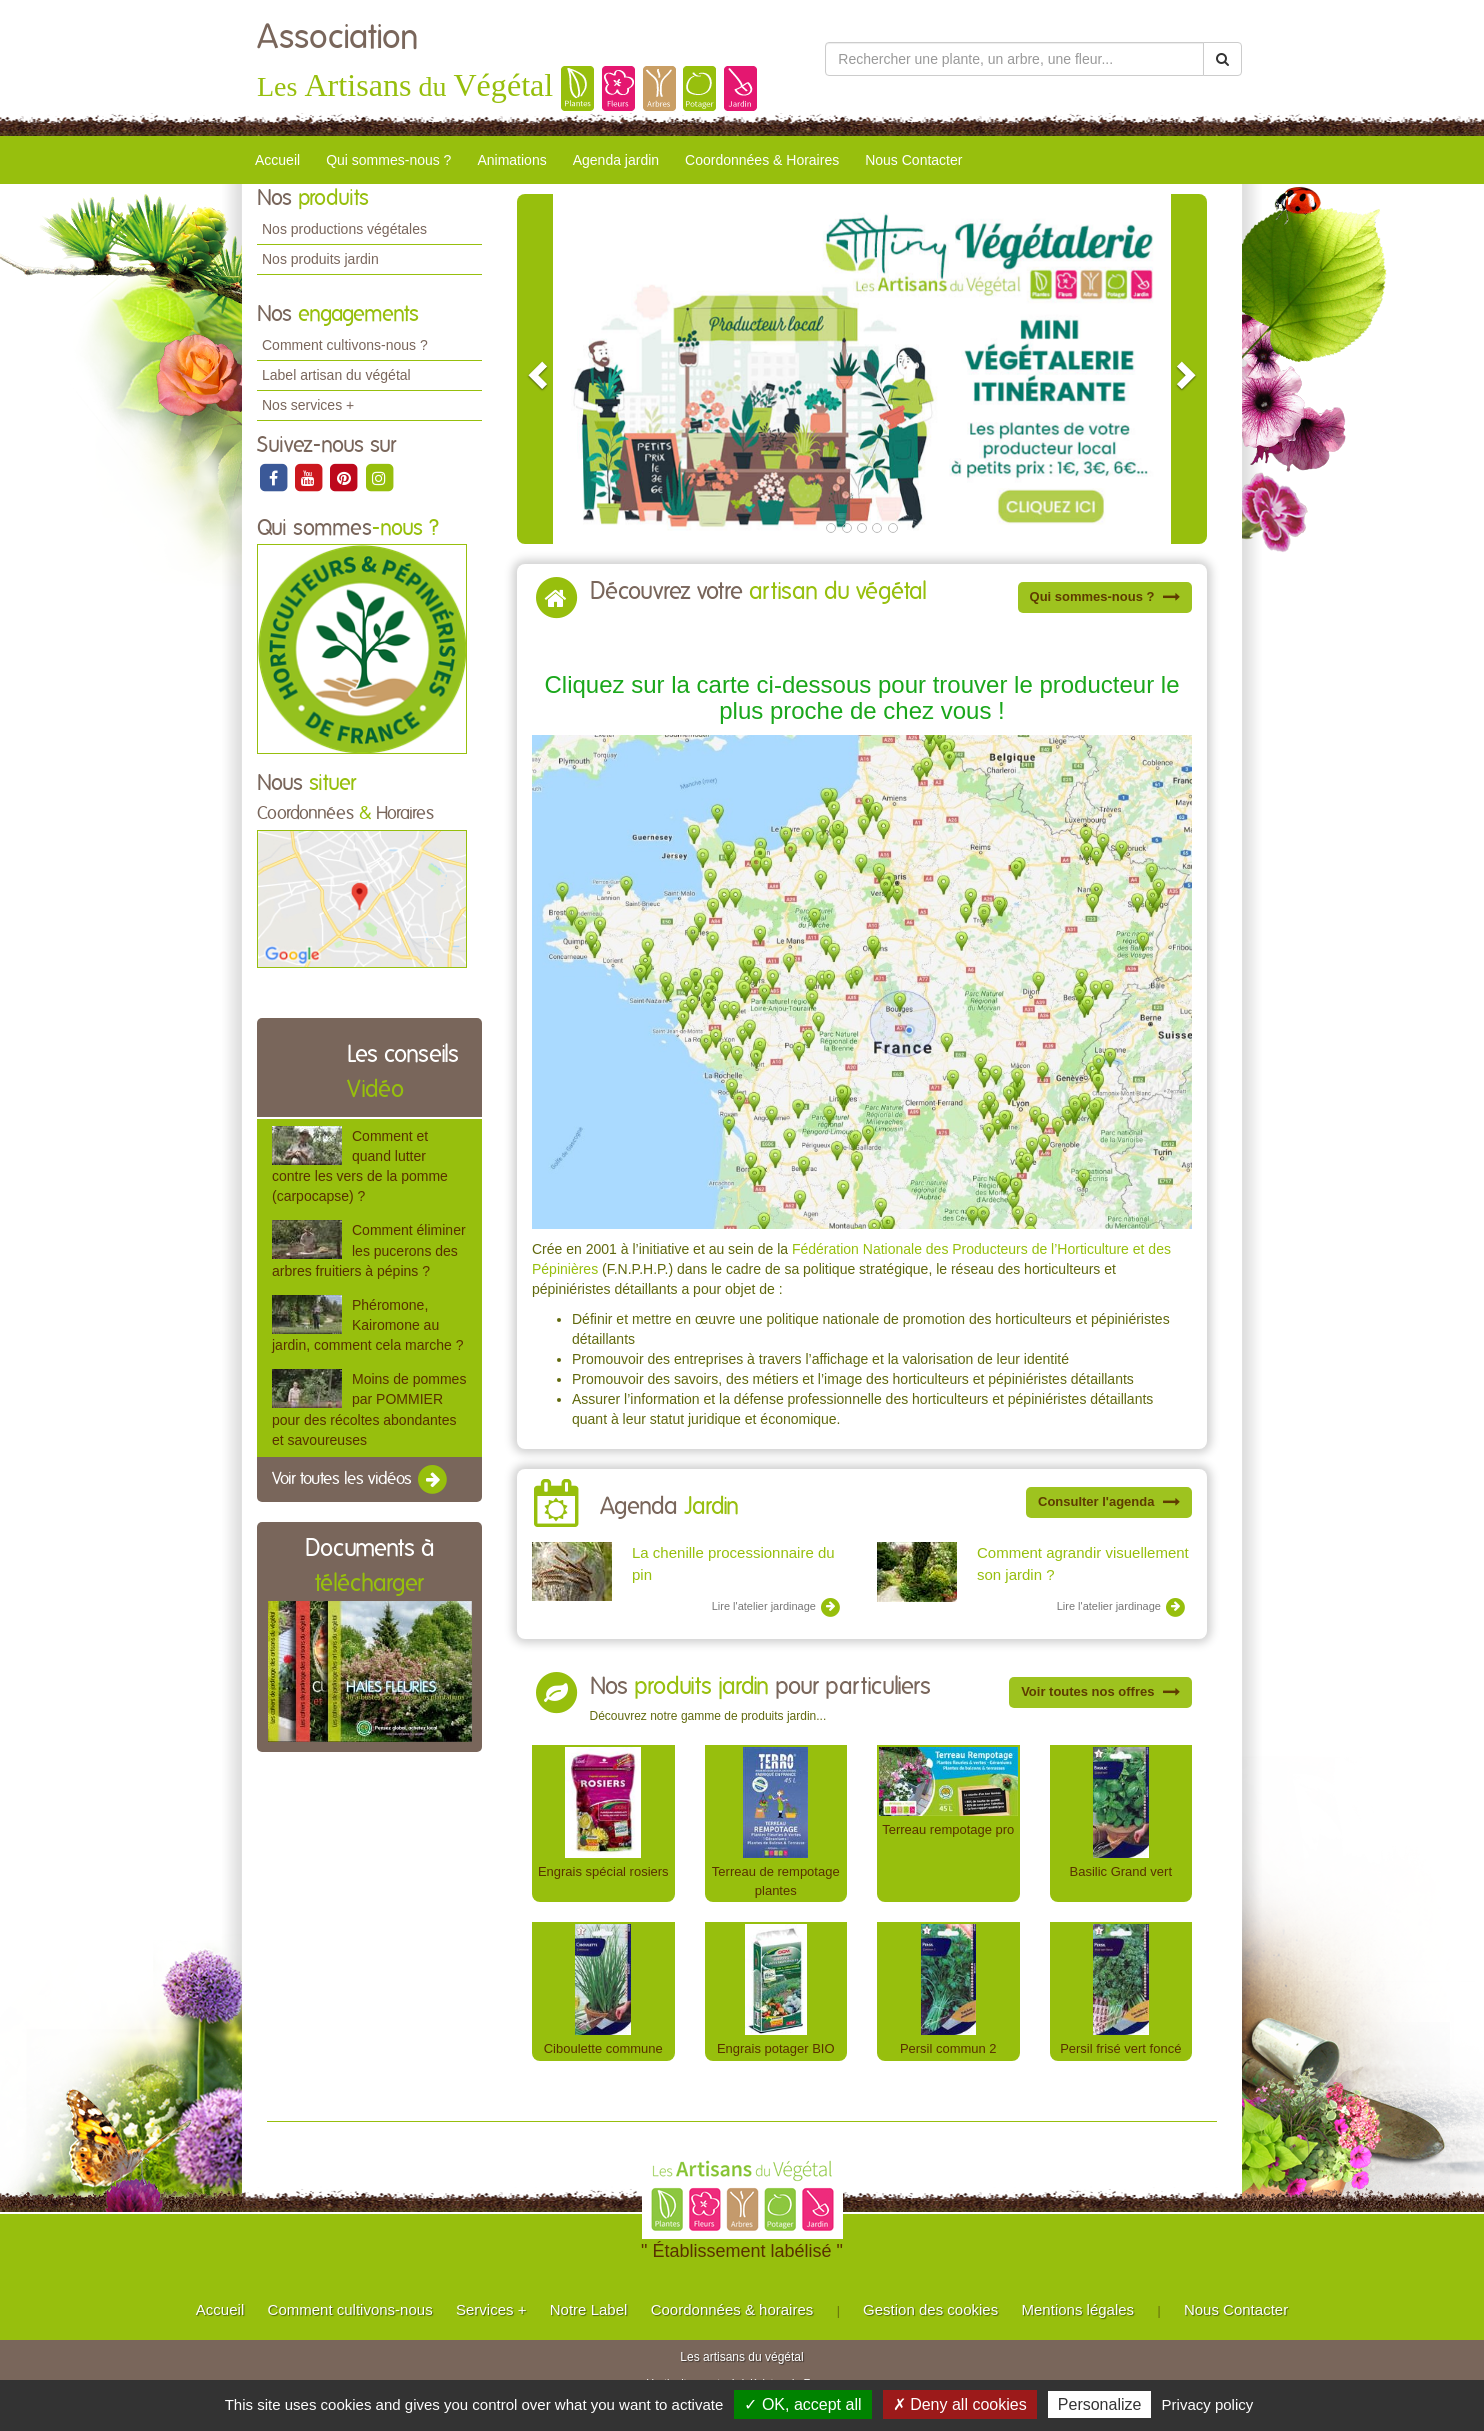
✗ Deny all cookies (960, 2404)
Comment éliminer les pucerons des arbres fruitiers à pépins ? (369, 1250)
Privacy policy (1208, 2404)
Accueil (277, 160)
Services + (491, 2309)
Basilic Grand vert (1121, 1871)
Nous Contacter (913, 160)
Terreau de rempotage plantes (776, 1881)
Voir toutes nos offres (1100, 1691)
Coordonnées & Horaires (762, 160)
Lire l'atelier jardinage (776, 1607)
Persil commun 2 (948, 2048)
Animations (511, 160)
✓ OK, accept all (802, 2404)
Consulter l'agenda (1109, 1501)
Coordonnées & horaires (732, 2309)
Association (338, 38)
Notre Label (589, 2309)
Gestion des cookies (930, 2309)
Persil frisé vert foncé (1120, 2048)
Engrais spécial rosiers (603, 1871)
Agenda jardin (616, 160)
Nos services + (308, 405)
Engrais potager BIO (776, 2048)
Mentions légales (1078, 2309)
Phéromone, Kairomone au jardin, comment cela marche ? (367, 1325)
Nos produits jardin (320, 259)
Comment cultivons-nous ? (345, 345)
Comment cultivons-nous (350, 2309)
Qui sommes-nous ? (388, 160)
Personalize (1100, 2404)
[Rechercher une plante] (1014, 59)
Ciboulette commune (603, 2048)
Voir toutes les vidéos (361, 1480)
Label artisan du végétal (336, 375)
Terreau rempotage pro (948, 1829)
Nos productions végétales (344, 229)
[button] (535, 369)
